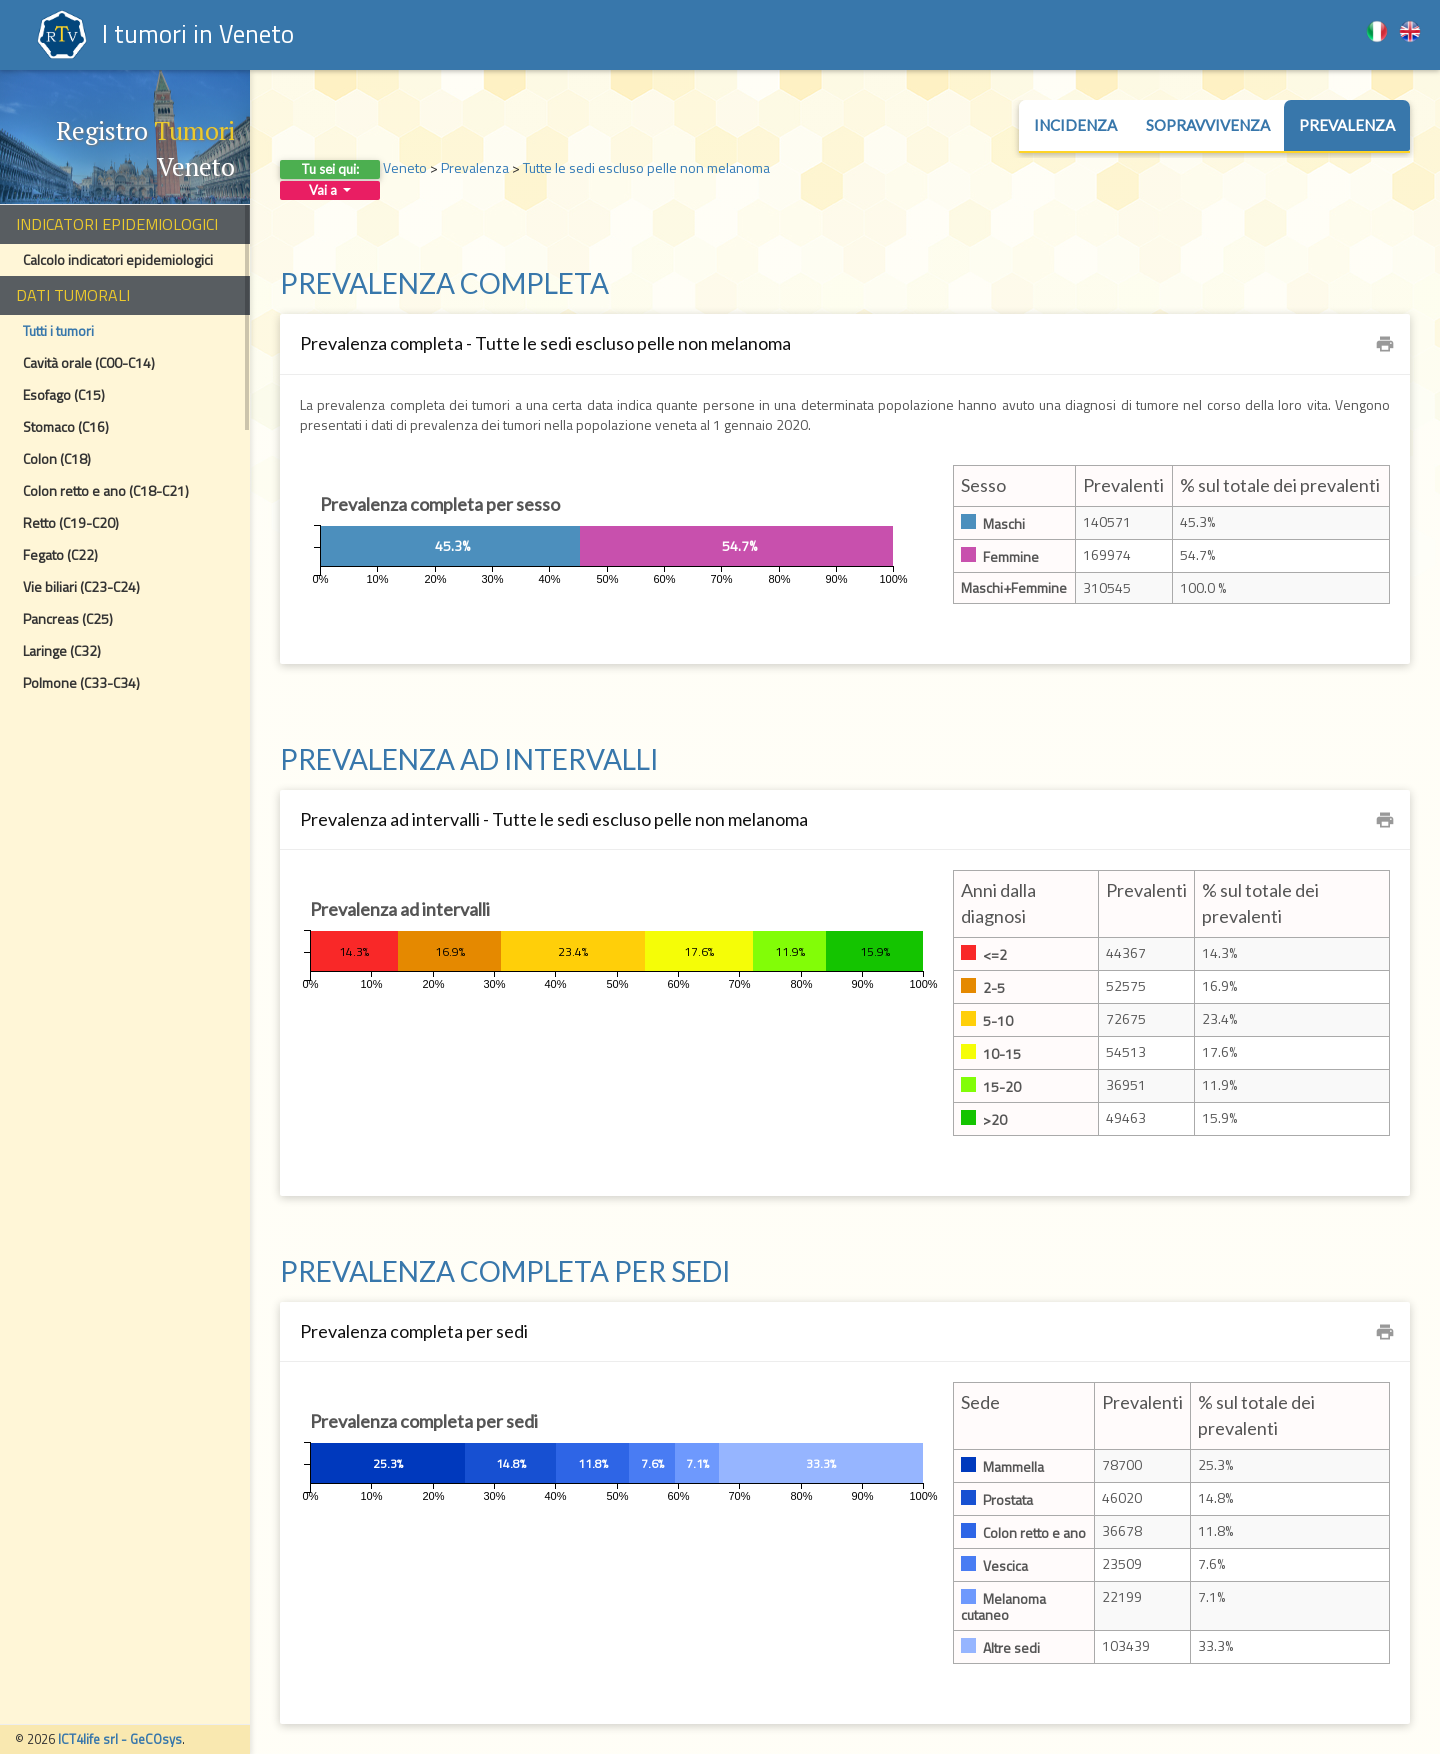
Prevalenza (1347, 125)
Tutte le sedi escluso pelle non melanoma (646, 167)
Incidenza (1075, 125)
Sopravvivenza (1208, 125)
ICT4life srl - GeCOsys (120, 1739)
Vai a (330, 190)
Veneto (405, 167)
